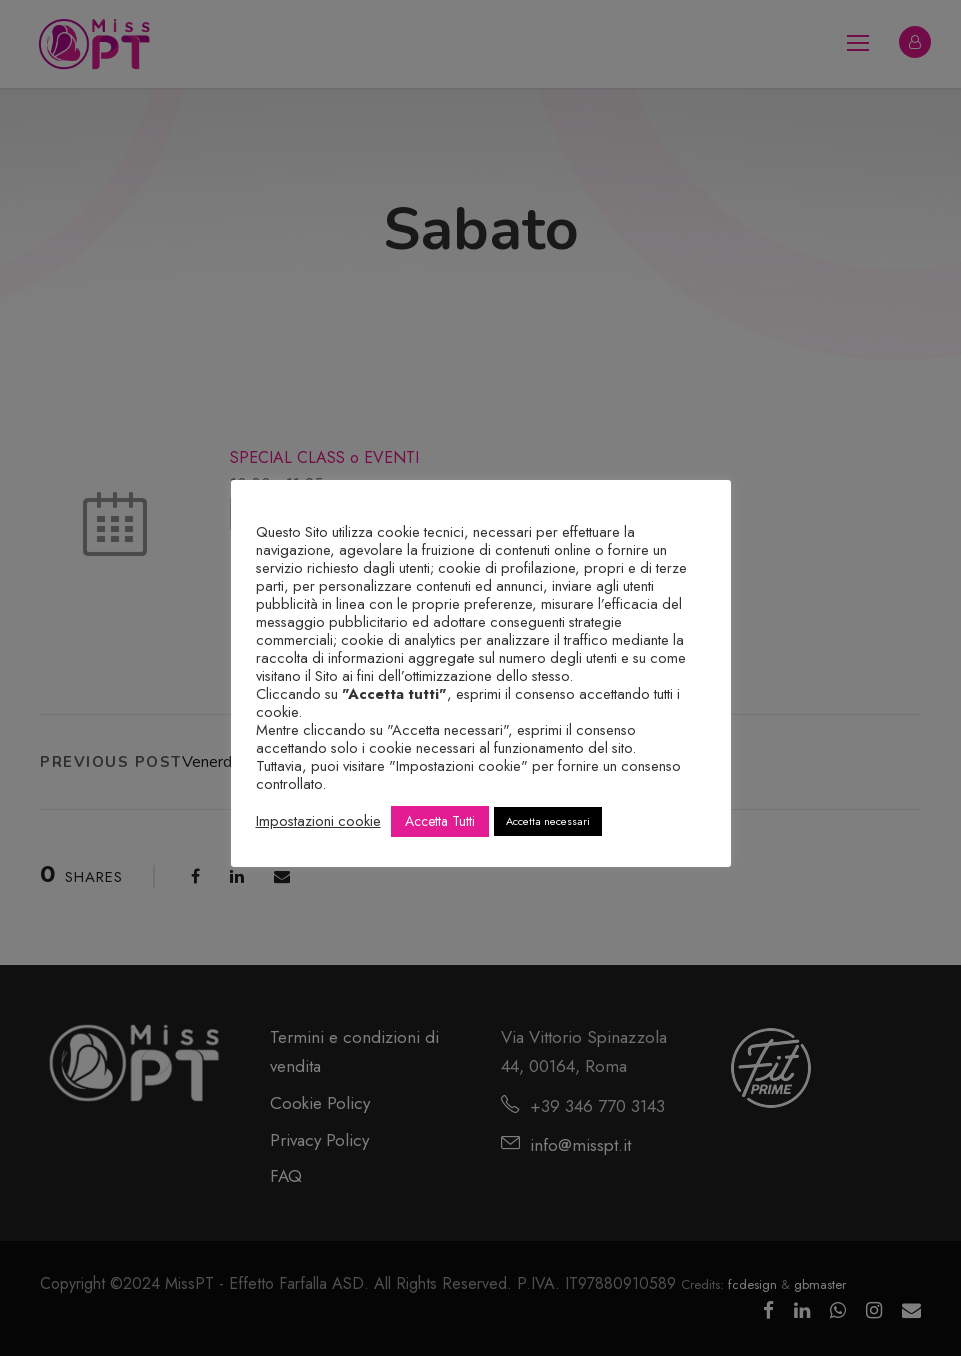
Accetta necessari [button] (548, 821)
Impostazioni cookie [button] (318, 821)
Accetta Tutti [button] (440, 821)
